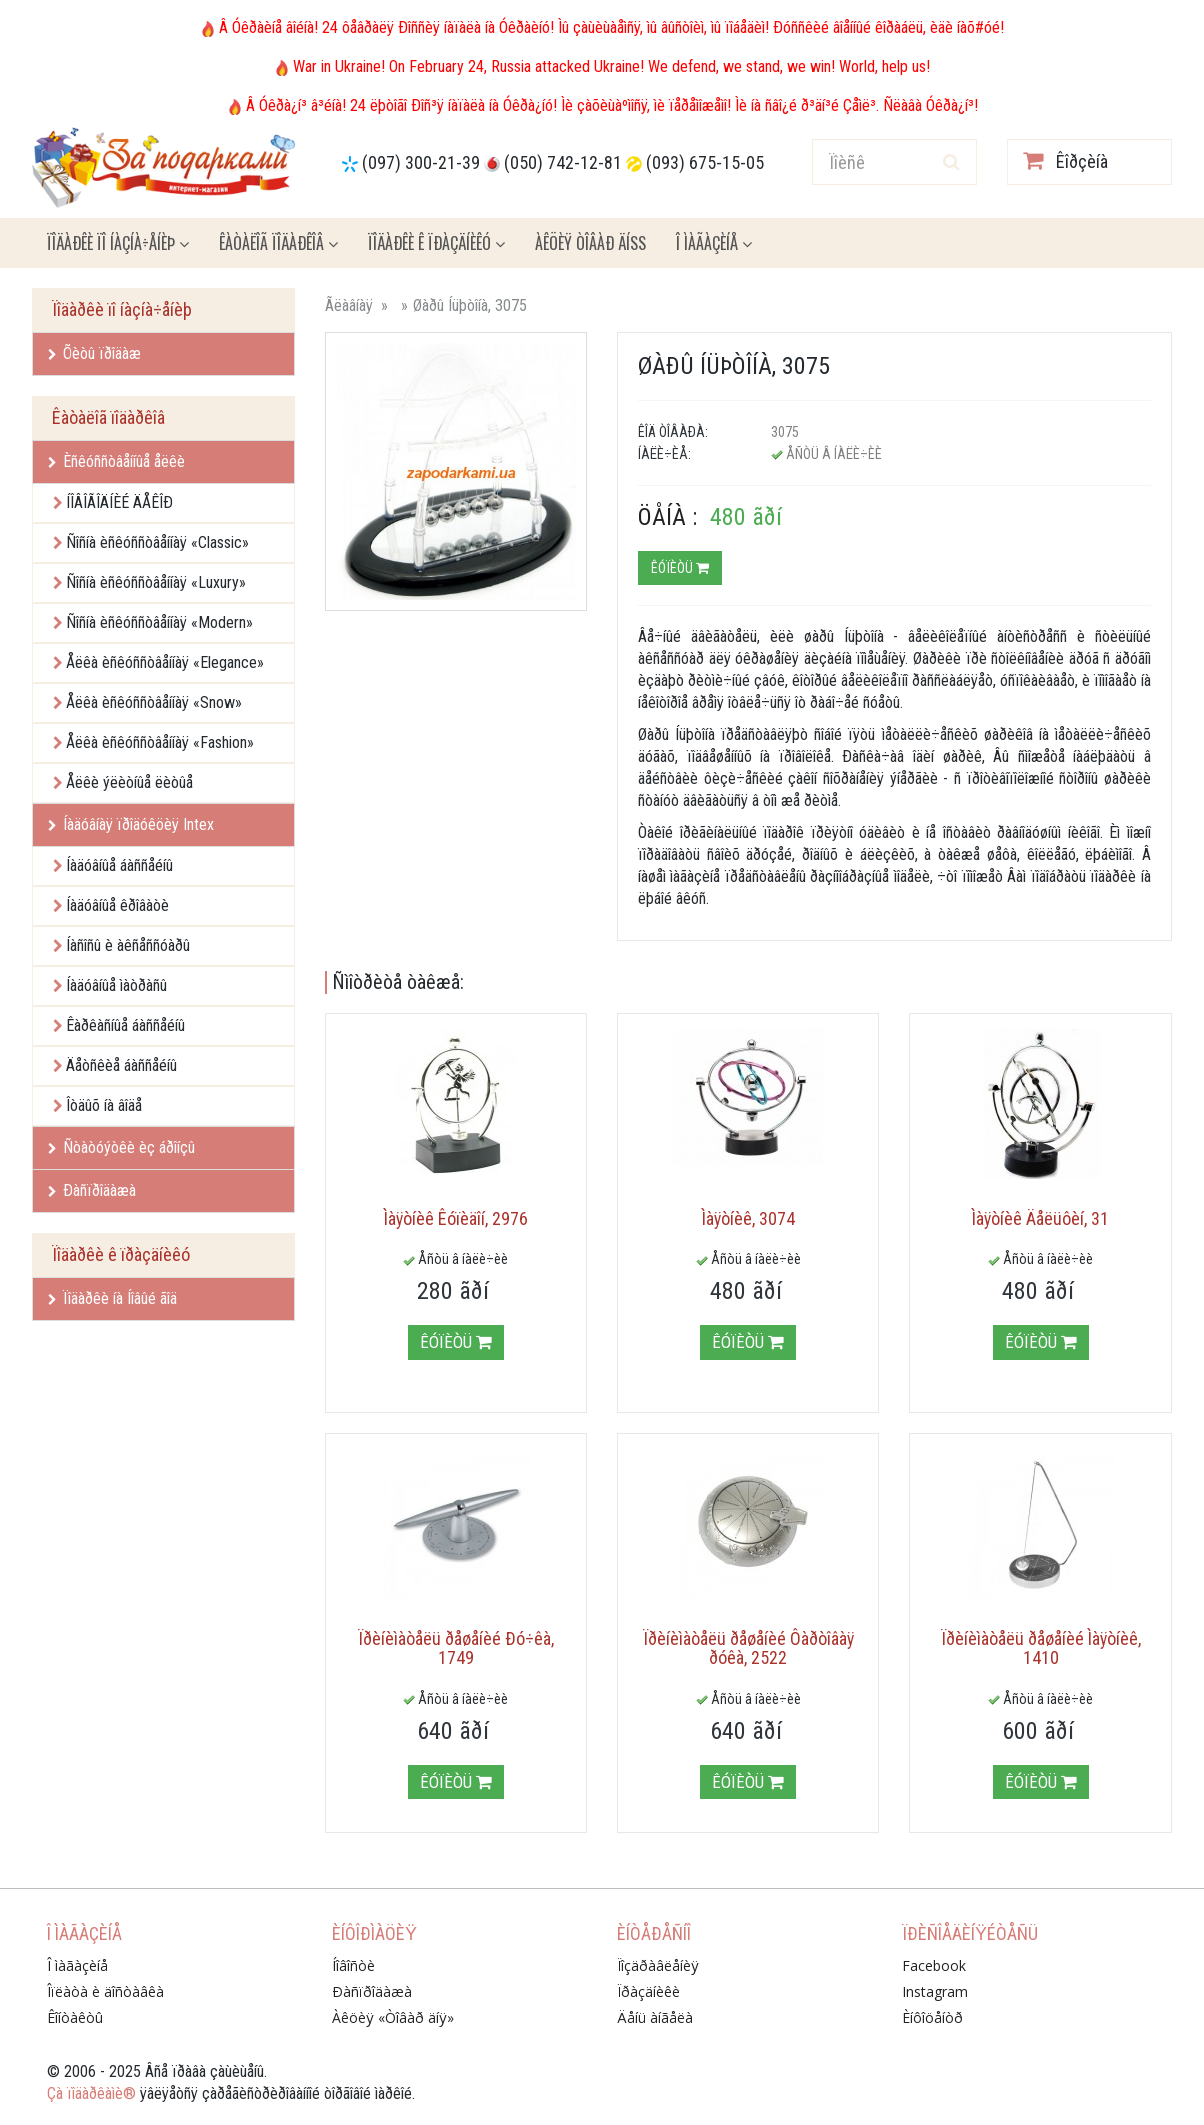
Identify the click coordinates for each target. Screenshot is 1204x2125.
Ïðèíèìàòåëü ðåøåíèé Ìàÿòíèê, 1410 (1041, 1648)
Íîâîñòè (353, 1965)
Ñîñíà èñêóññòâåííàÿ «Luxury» (156, 582)
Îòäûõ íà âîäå (104, 1105)
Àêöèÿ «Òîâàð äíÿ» (393, 2017)
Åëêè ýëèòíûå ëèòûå (129, 782)
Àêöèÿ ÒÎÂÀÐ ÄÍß (590, 243)
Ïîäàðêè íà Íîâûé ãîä (112, 1298)
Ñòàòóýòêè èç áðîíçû (121, 1147)
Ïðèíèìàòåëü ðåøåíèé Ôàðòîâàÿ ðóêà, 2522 (748, 1648)
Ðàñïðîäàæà (92, 1190)
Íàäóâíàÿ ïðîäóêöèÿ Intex (131, 824)
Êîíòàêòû (75, 2017)
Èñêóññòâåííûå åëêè (116, 461)
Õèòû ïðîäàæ (94, 353)
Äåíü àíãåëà (655, 2017)
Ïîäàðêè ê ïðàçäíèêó (436, 243)
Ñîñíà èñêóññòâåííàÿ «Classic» (157, 542)
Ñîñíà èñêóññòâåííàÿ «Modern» (159, 622)
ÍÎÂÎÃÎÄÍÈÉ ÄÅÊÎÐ (119, 502)
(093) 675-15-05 (705, 162)
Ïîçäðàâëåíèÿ (658, 1965)
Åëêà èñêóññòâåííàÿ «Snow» (154, 702)
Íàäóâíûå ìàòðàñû (116, 985)
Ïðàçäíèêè (648, 1991)
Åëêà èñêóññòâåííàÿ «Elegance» (165, 662)
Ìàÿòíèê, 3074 (748, 1218)
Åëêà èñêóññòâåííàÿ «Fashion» (160, 742)
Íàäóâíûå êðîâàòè (117, 905)
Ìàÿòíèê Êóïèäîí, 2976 (456, 1218)
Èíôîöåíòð (932, 2017)
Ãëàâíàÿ (349, 305)
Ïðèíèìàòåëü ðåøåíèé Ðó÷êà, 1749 (456, 1648)
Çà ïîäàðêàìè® (91, 2093)
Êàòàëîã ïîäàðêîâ (278, 243)
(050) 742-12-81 (563, 162)
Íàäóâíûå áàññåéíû (119, 865)
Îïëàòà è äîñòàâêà (105, 1991)
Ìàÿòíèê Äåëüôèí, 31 (1040, 1218)
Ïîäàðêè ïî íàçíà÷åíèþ (118, 243)
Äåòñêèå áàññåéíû (121, 1065)
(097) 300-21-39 (421, 162)
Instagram (935, 1991)
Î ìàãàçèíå (714, 243)
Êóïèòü (680, 568)
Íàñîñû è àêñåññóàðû (128, 945)
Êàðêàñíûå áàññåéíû (125, 1025)
